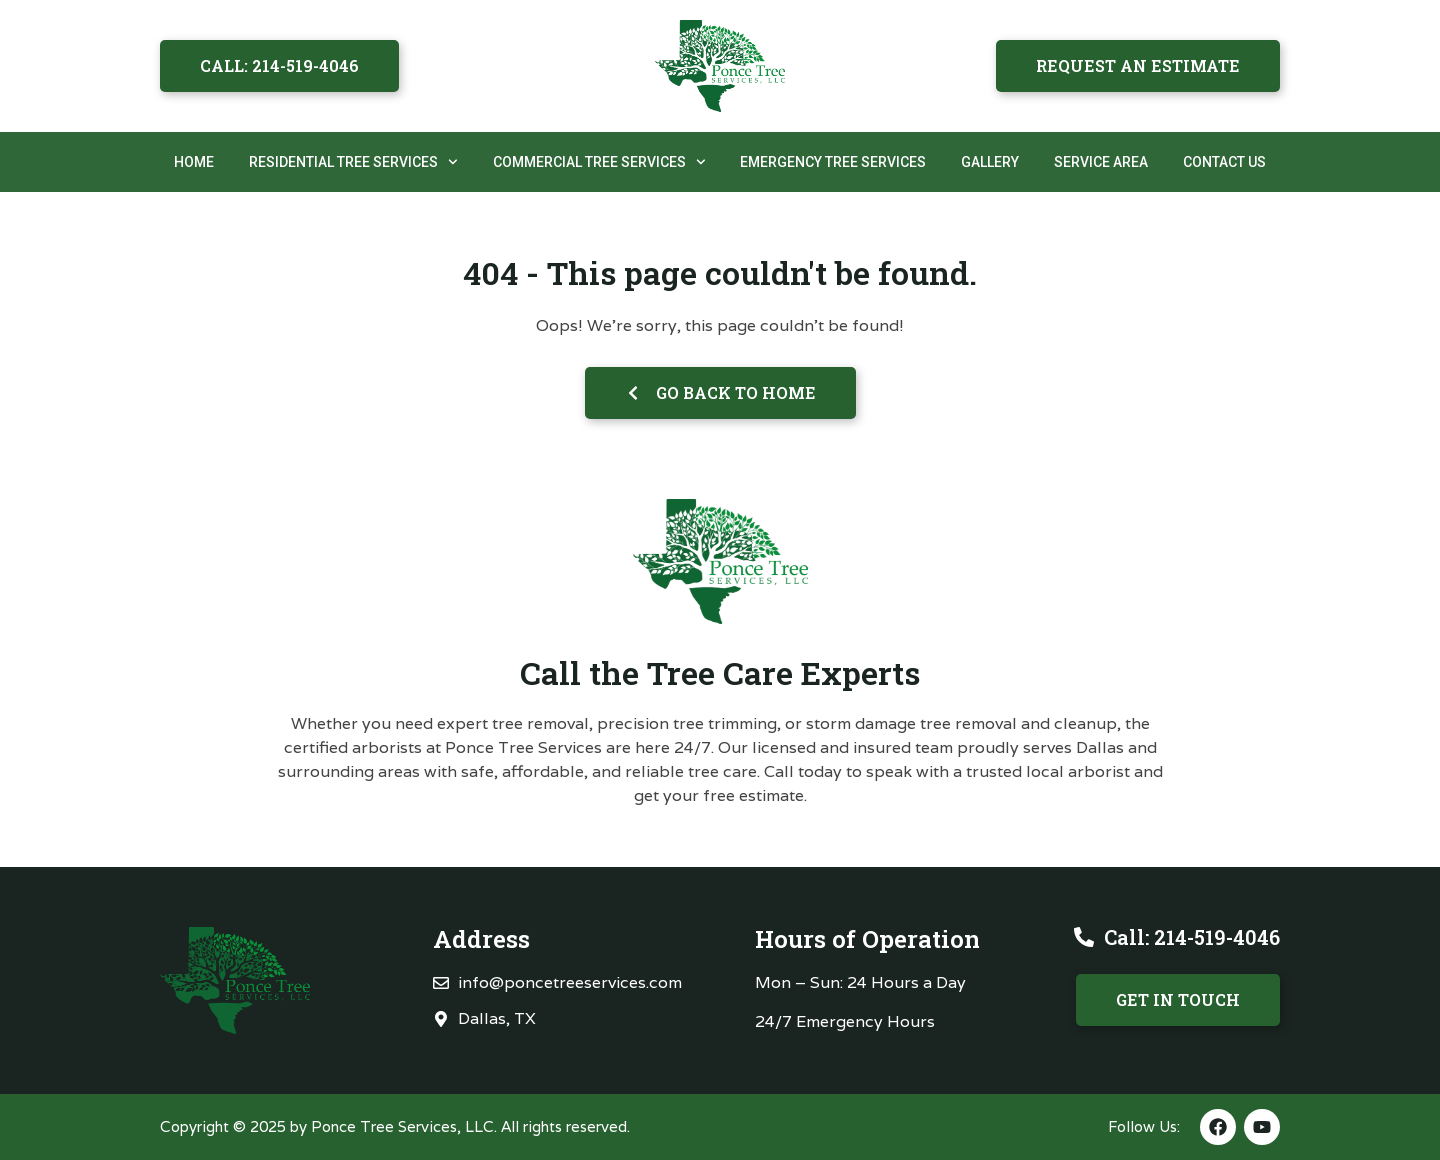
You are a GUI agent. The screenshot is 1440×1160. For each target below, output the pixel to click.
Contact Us (1224, 162)
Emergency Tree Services (833, 162)
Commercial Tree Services (599, 162)
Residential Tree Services (353, 162)
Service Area (1101, 162)
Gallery (990, 162)
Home (194, 162)
